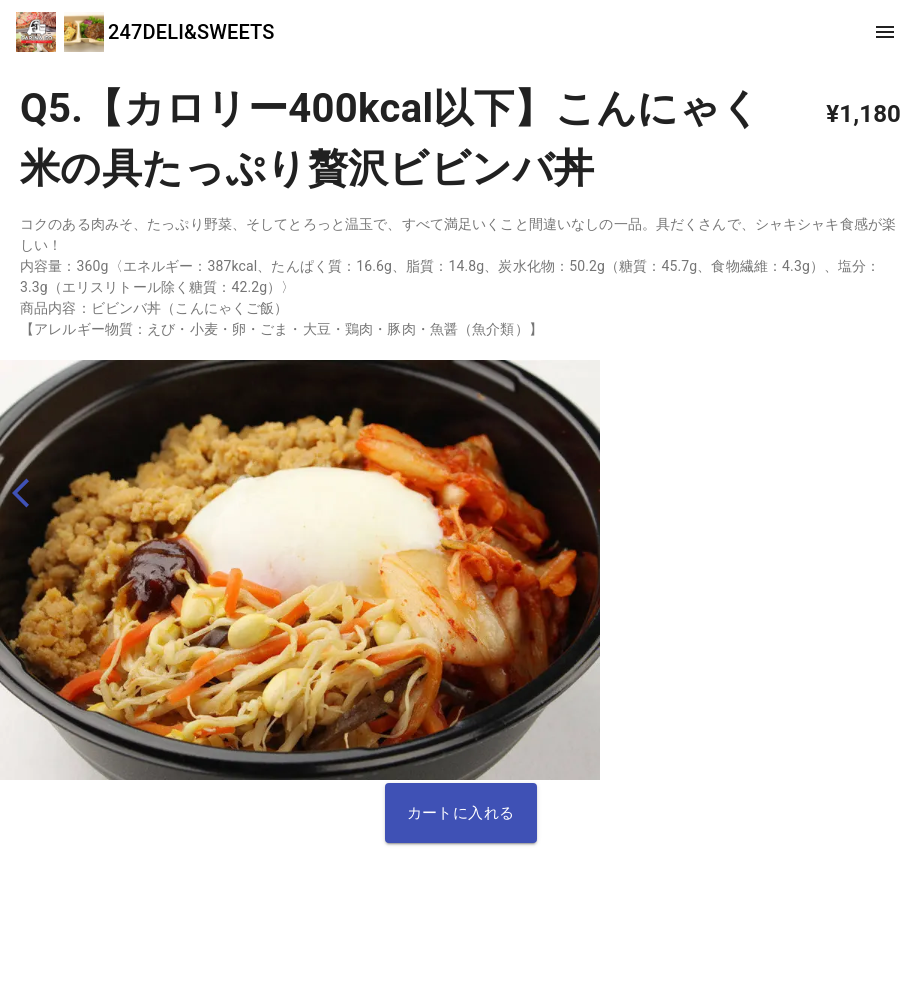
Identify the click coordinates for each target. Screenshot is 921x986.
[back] (29, 493)
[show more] (885, 32)
